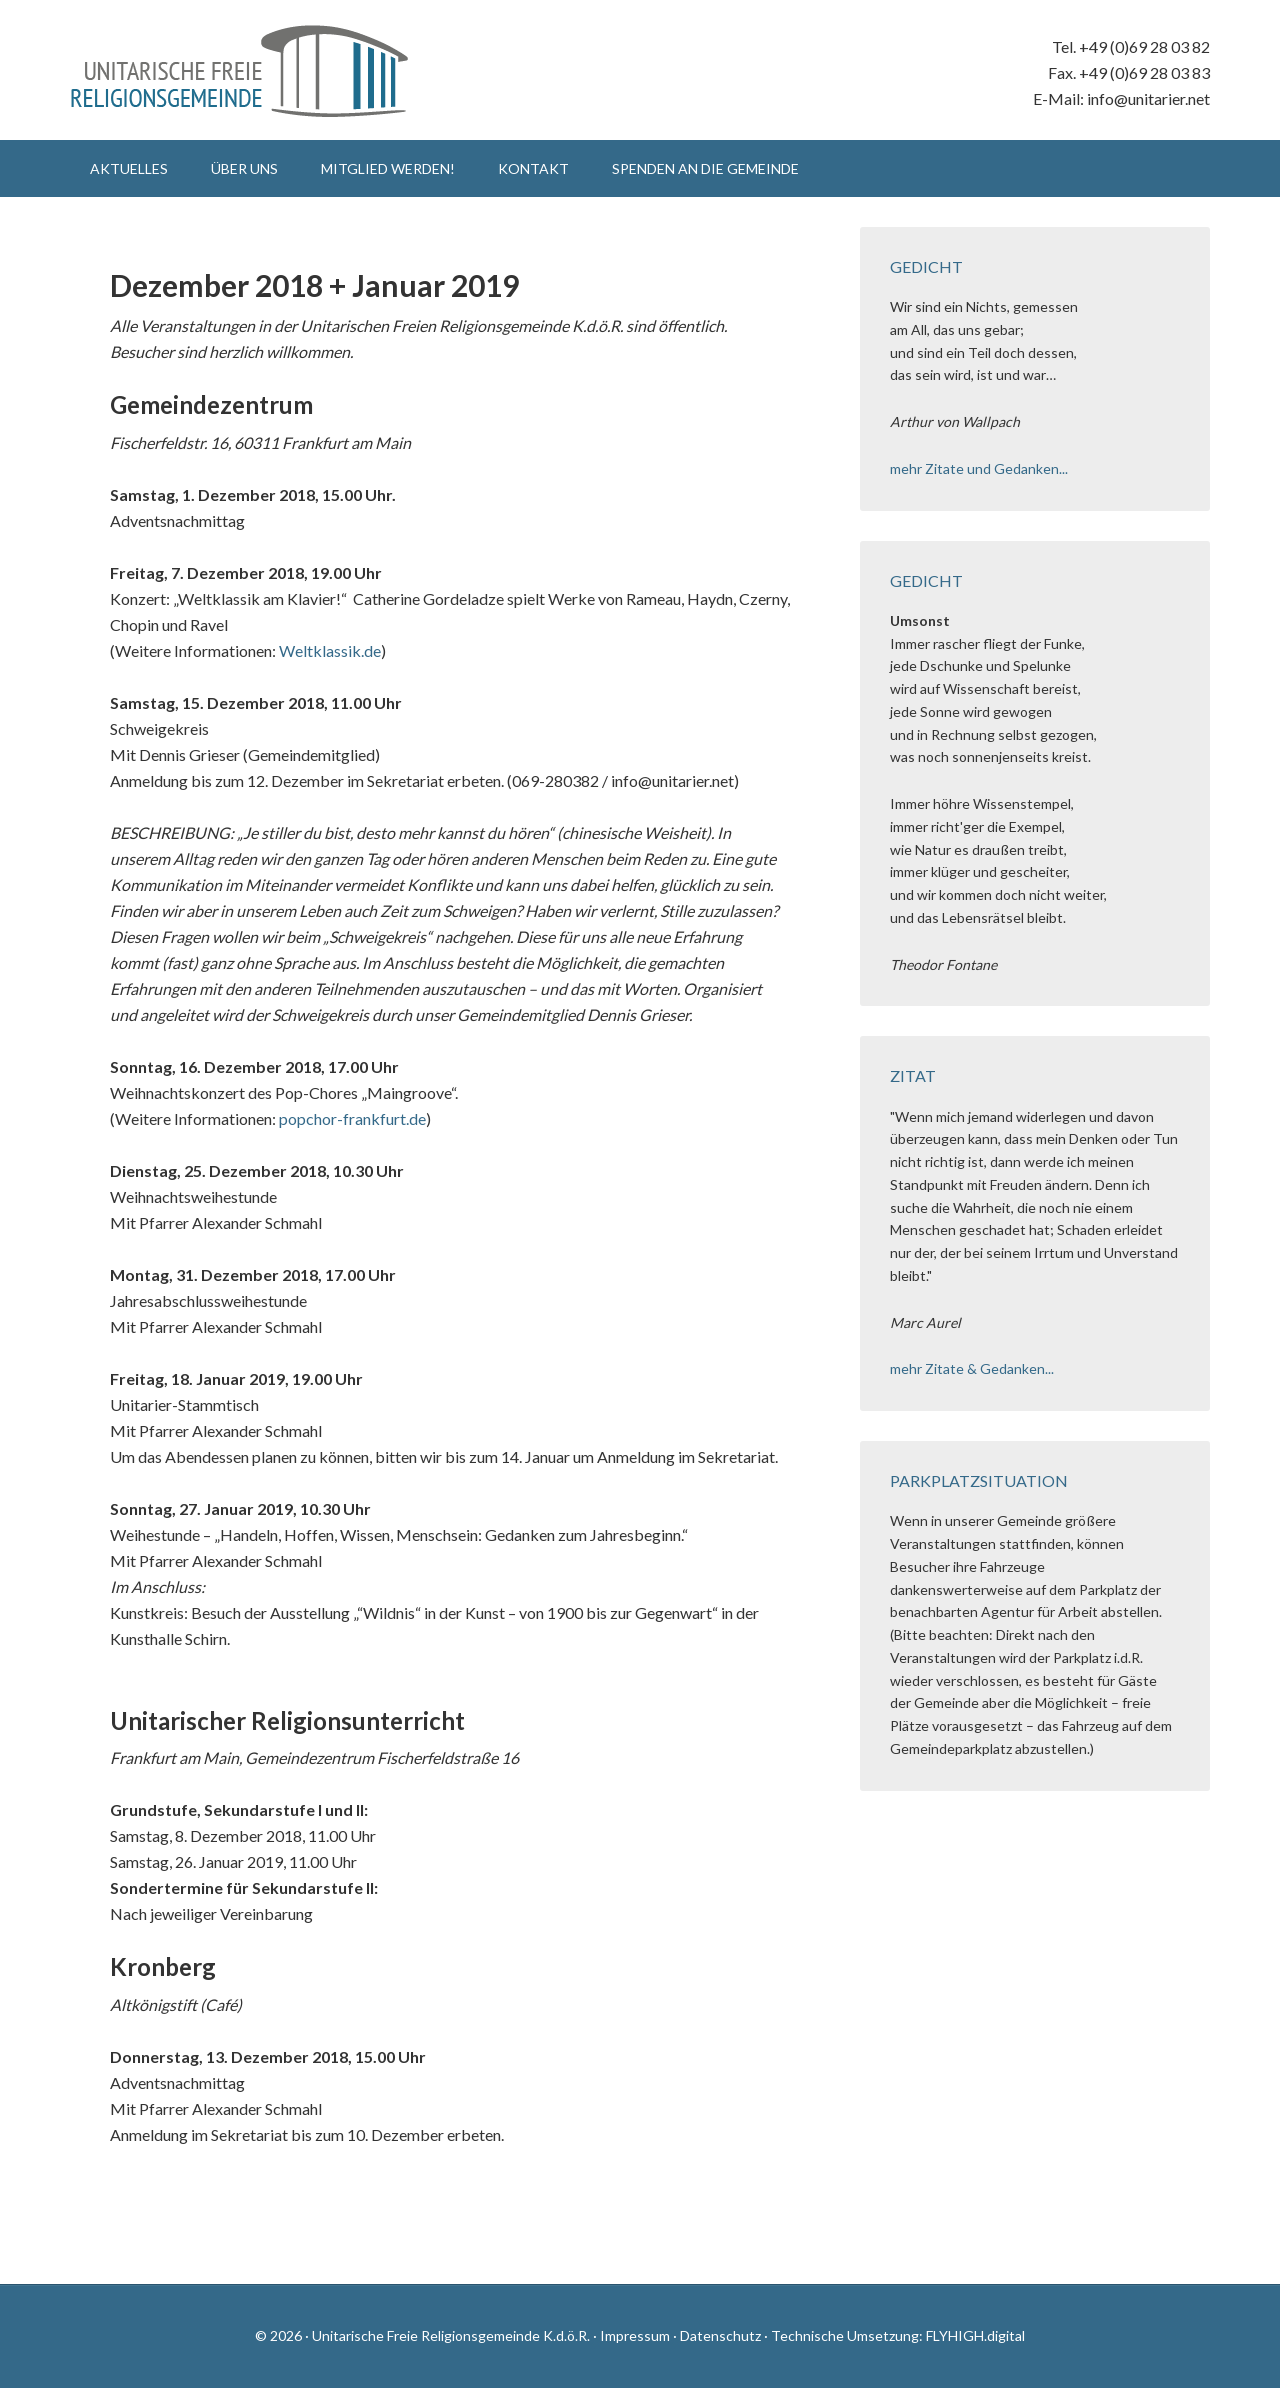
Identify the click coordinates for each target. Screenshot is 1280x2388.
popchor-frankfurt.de (352, 1118)
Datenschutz (720, 2335)
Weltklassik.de (330, 650)
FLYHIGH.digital (975, 2335)
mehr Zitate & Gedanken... (972, 1368)
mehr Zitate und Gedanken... (979, 468)
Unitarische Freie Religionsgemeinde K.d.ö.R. (240, 70)
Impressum (635, 2335)
